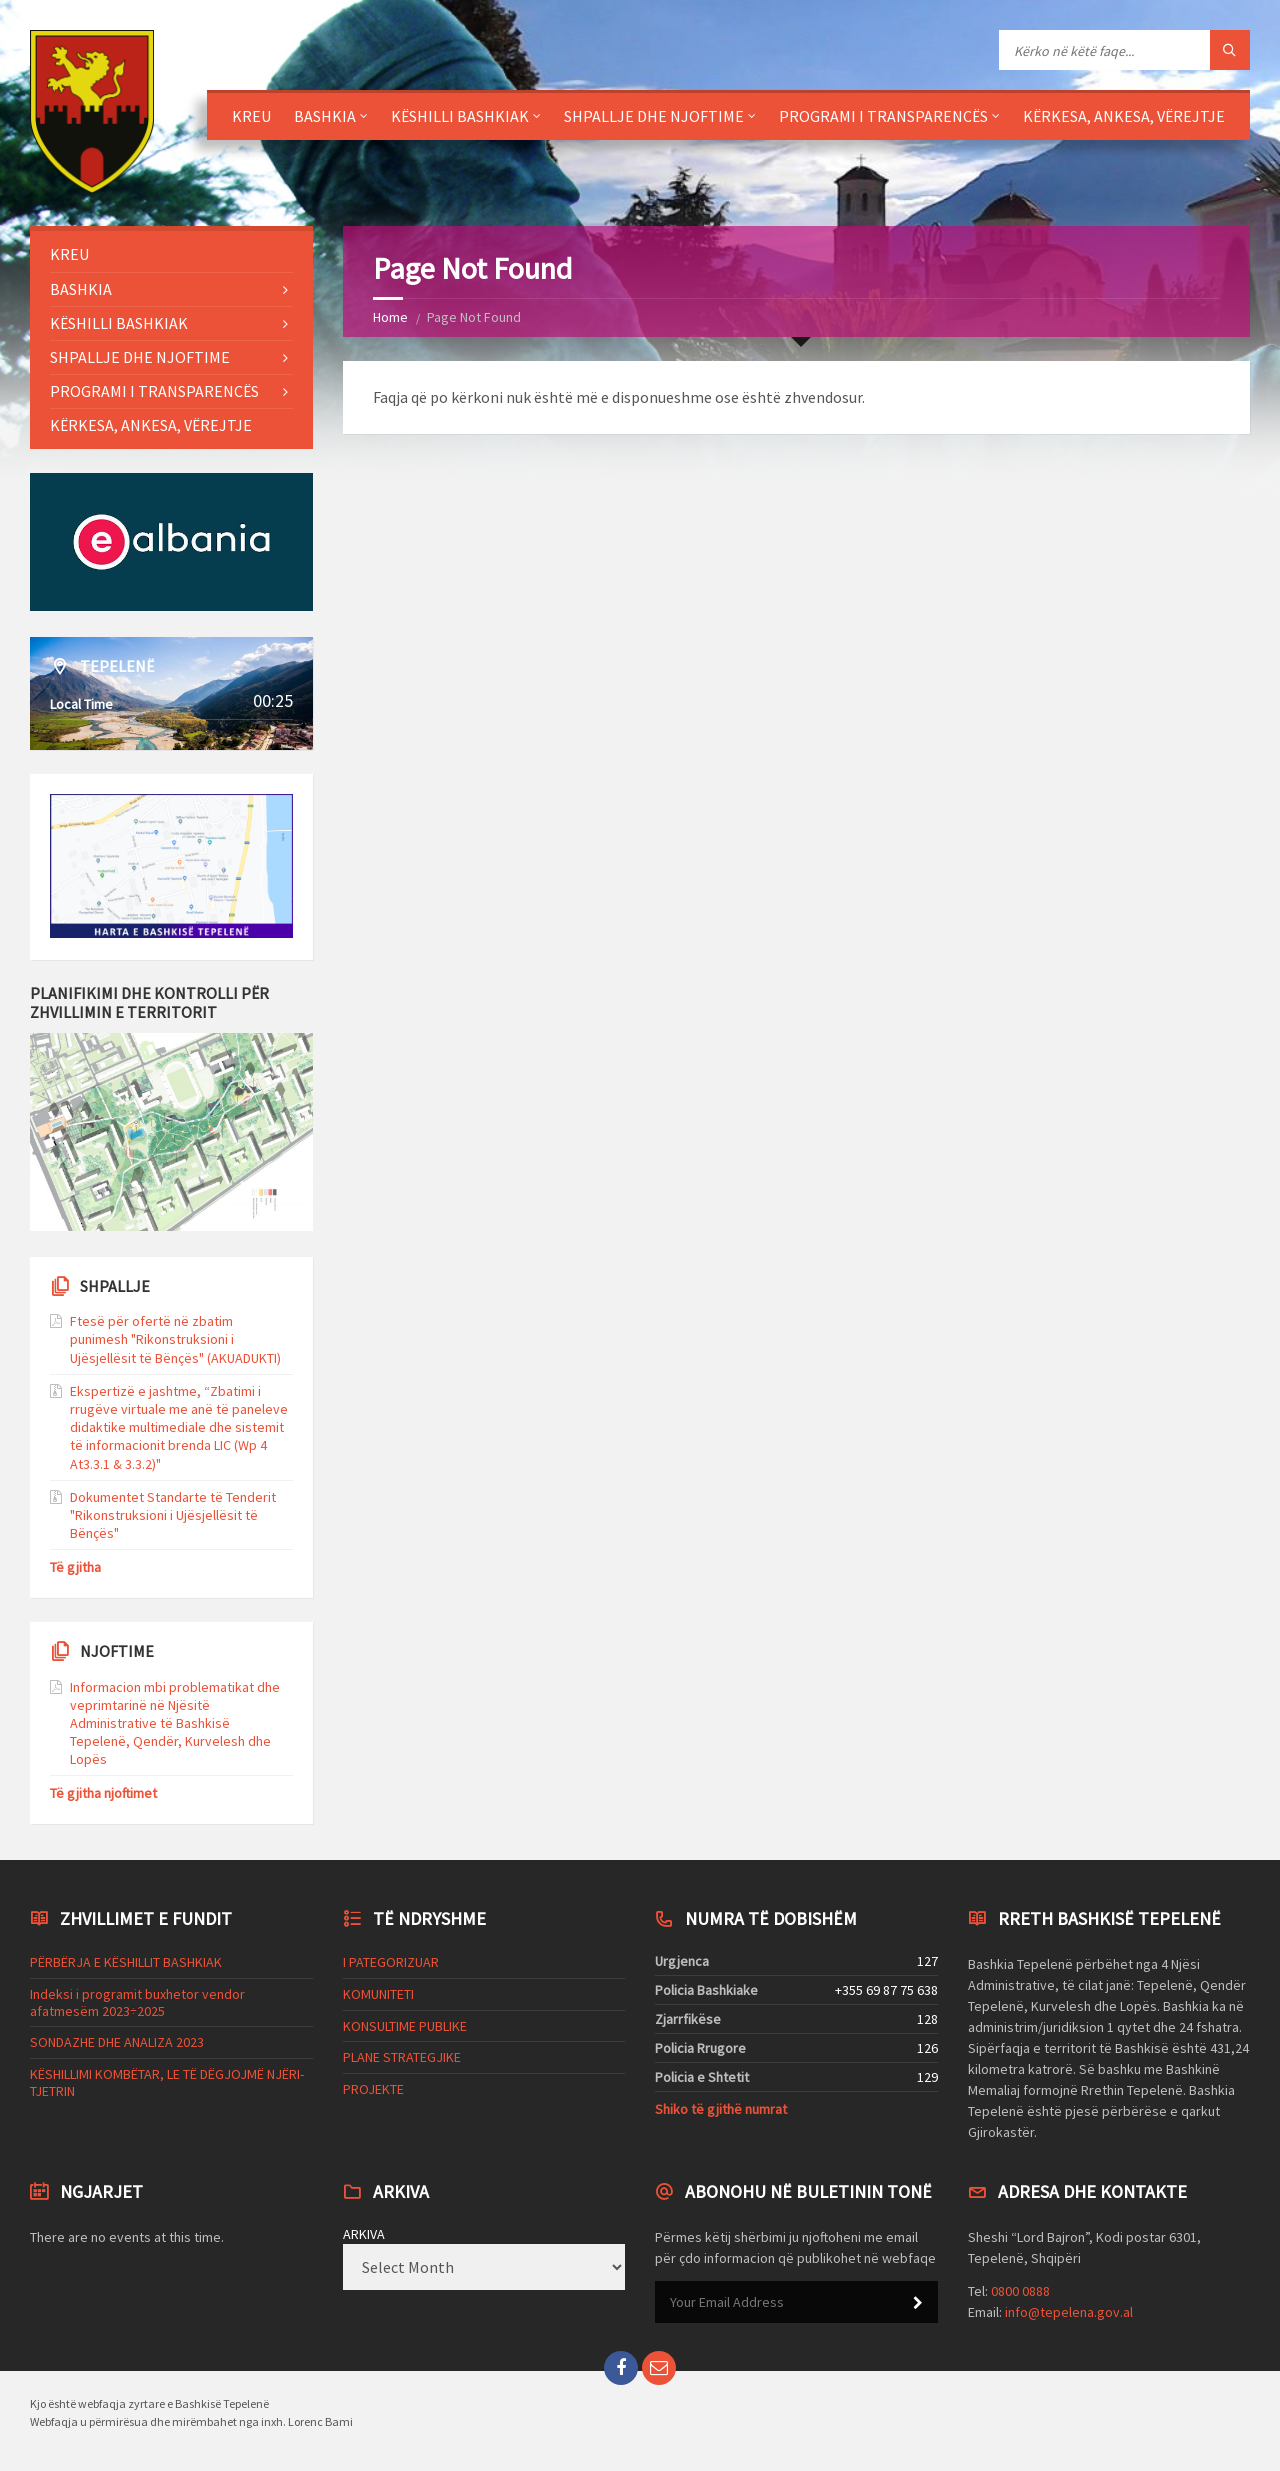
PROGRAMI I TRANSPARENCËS (883, 116)
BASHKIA (325, 116)
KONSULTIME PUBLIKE (405, 2026)
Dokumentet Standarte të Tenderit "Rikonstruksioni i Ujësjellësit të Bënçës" (173, 1515)
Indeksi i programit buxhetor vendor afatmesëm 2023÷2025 (137, 2002)
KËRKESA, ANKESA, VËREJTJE (1124, 116)
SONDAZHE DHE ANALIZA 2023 (117, 2042)
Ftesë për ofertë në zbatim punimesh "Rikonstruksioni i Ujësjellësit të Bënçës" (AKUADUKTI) (175, 1339)
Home (390, 317)
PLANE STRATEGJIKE (402, 2057)
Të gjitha (75, 1567)
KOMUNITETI (378, 1994)
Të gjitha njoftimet (103, 1793)
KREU (251, 116)
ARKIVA (364, 2234)
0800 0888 (1020, 2291)
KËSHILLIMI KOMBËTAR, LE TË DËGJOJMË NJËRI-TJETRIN (167, 2082)
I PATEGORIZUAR (391, 1962)
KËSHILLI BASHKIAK (460, 116)
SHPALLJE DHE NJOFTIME (654, 116)
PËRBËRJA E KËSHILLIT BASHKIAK (126, 1962)
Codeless (996, 2150)
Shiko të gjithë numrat (721, 2109)
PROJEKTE (373, 2089)
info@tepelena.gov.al (1069, 2312)
